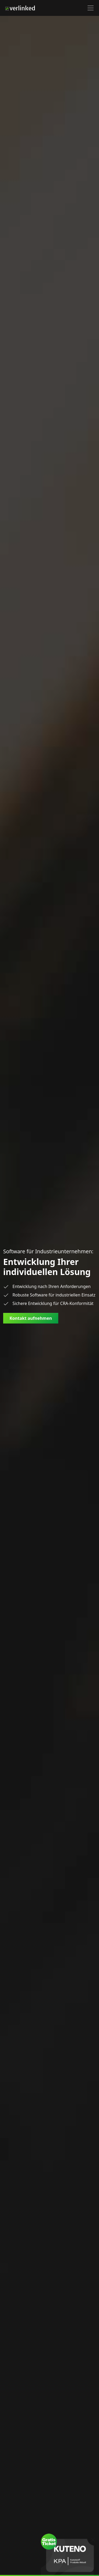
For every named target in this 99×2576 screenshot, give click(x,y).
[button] (90, 8)
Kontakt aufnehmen (31, 1318)
